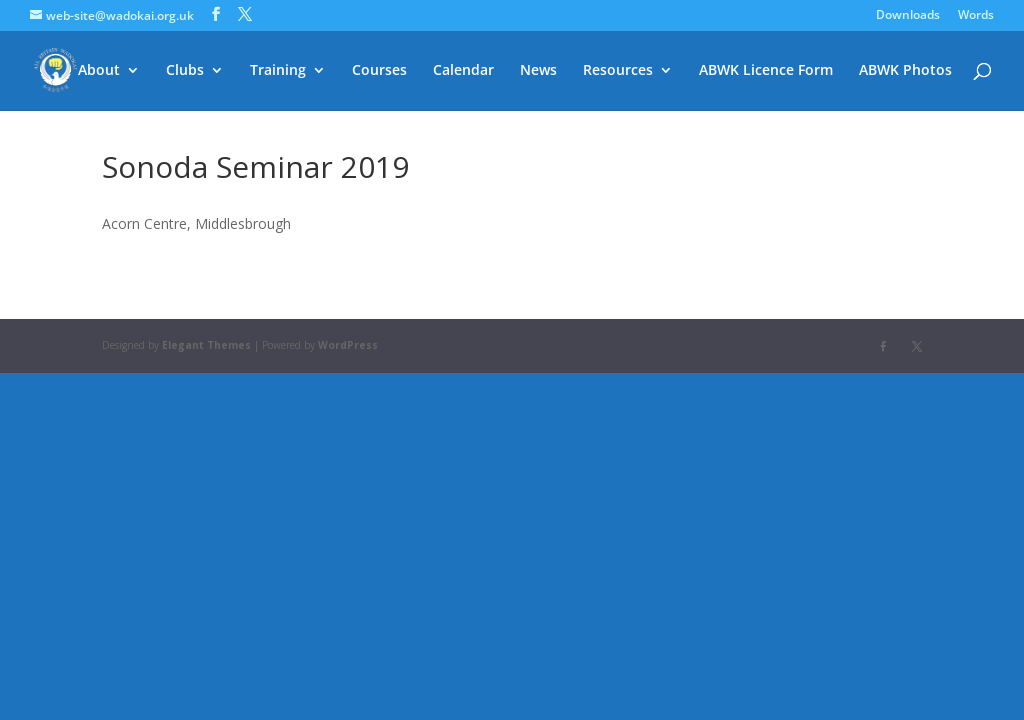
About (99, 71)
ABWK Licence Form (766, 71)
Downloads (908, 16)
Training (278, 71)
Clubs (185, 71)
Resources (618, 71)
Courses (379, 71)
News (538, 71)
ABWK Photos (905, 71)
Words (976, 16)
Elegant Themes (206, 345)
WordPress (348, 345)
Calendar (463, 71)
